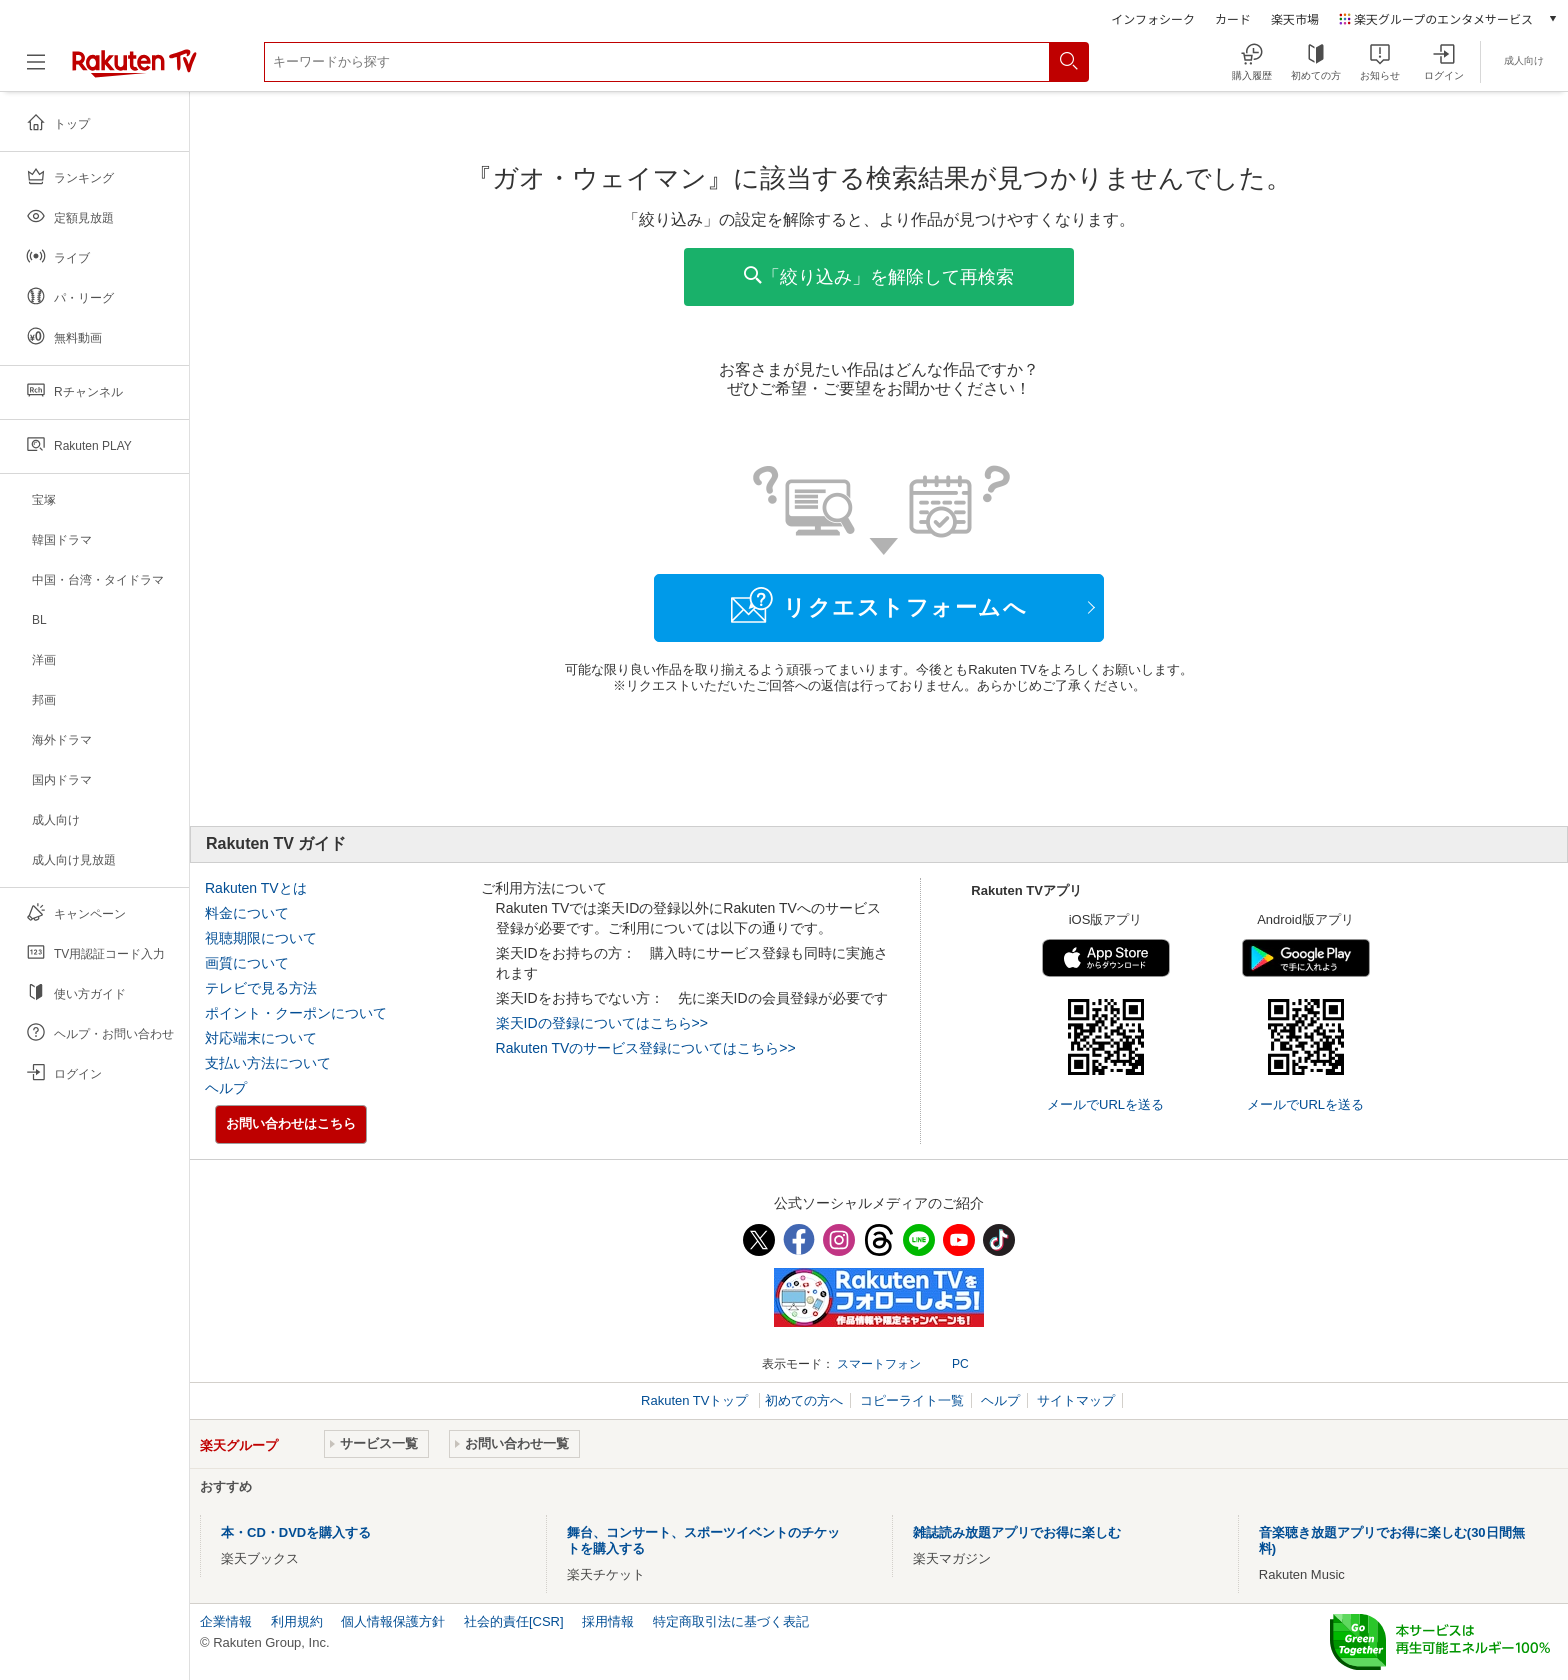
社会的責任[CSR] (514, 1621)
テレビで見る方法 (261, 988)
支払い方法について (268, 1063)
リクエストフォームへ (879, 605)
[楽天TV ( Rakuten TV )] (134, 69)
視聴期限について (261, 938)
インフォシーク (1153, 18)
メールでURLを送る (1105, 1104)
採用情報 (608, 1621)
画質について (247, 963)
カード (1233, 18)
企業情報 (226, 1621)
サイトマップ (1076, 1400)
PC (960, 1364)
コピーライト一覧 (912, 1400)
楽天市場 (1295, 18)
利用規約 (297, 1621)
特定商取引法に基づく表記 (731, 1621)
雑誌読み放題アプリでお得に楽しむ (1017, 1532)
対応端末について (261, 1038)
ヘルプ (226, 1088)
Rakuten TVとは (256, 888)
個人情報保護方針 (393, 1621)
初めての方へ (804, 1400)
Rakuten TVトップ (696, 1400)
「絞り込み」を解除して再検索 (879, 276)
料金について (247, 913)
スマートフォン (879, 1364)
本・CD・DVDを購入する (296, 1532)
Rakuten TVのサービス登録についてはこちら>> (646, 1048)
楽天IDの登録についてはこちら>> (602, 1023)
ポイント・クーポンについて (296, 1013)
